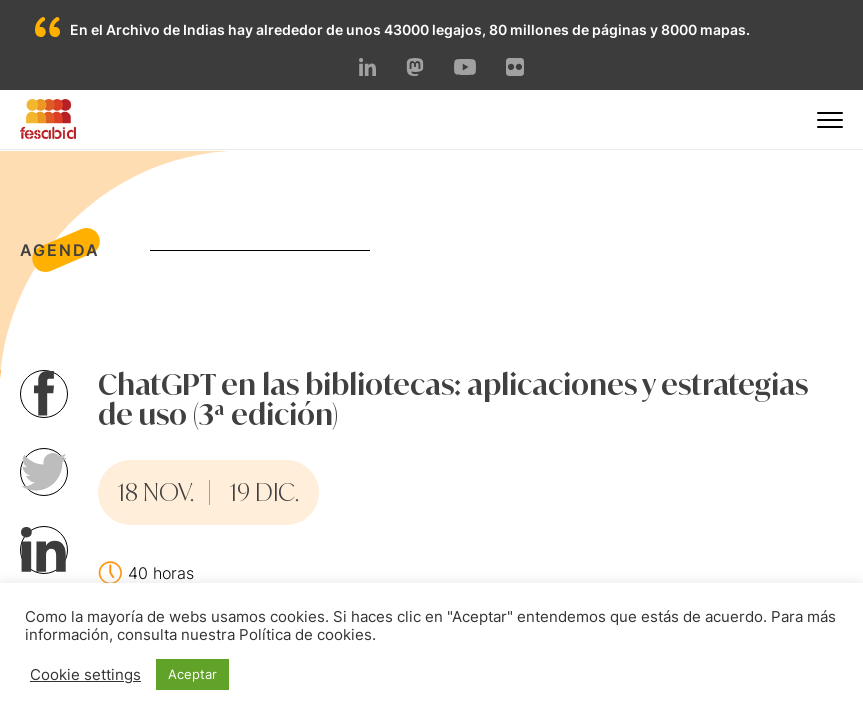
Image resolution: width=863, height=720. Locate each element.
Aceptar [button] (192, 674)
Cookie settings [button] (85, 675)
